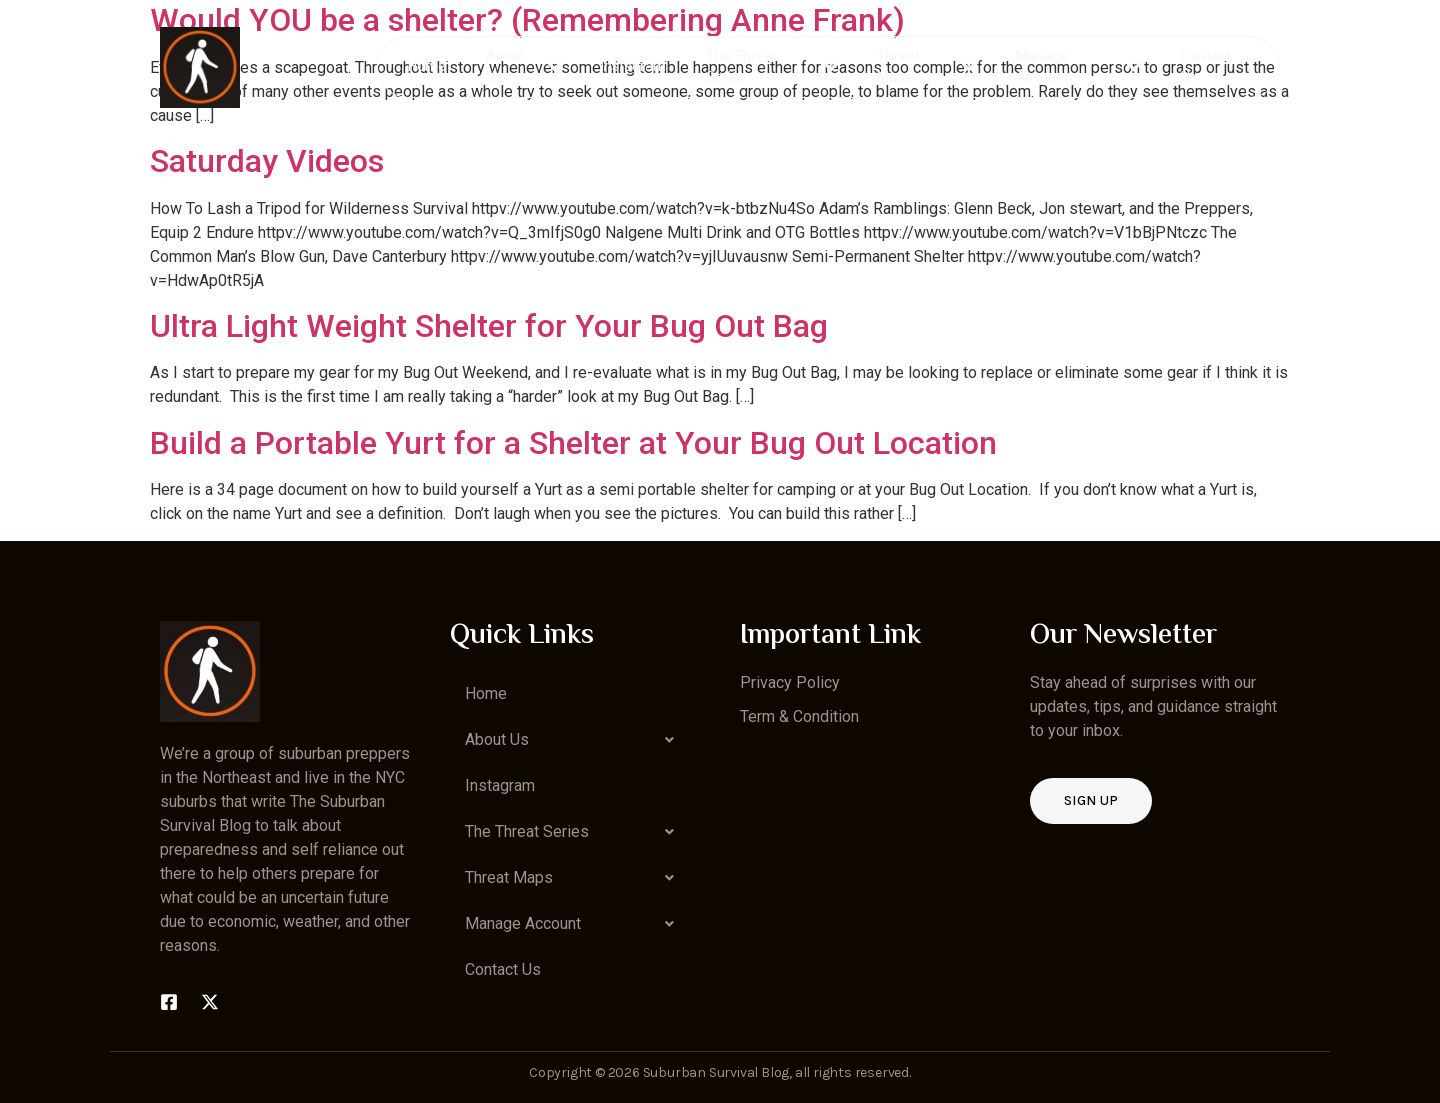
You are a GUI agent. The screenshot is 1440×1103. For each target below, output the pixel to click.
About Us (524, 66)
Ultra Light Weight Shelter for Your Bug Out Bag (489, 326)
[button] (575, 740)
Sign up (1091, 800)
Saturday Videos (267, 161)
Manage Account (1078, 66)
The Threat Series (772, 66)
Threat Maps (927, 66)
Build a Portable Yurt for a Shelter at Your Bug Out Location (573, 443)
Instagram (634, 66)
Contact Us (1205, 66)
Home (428, 66)
